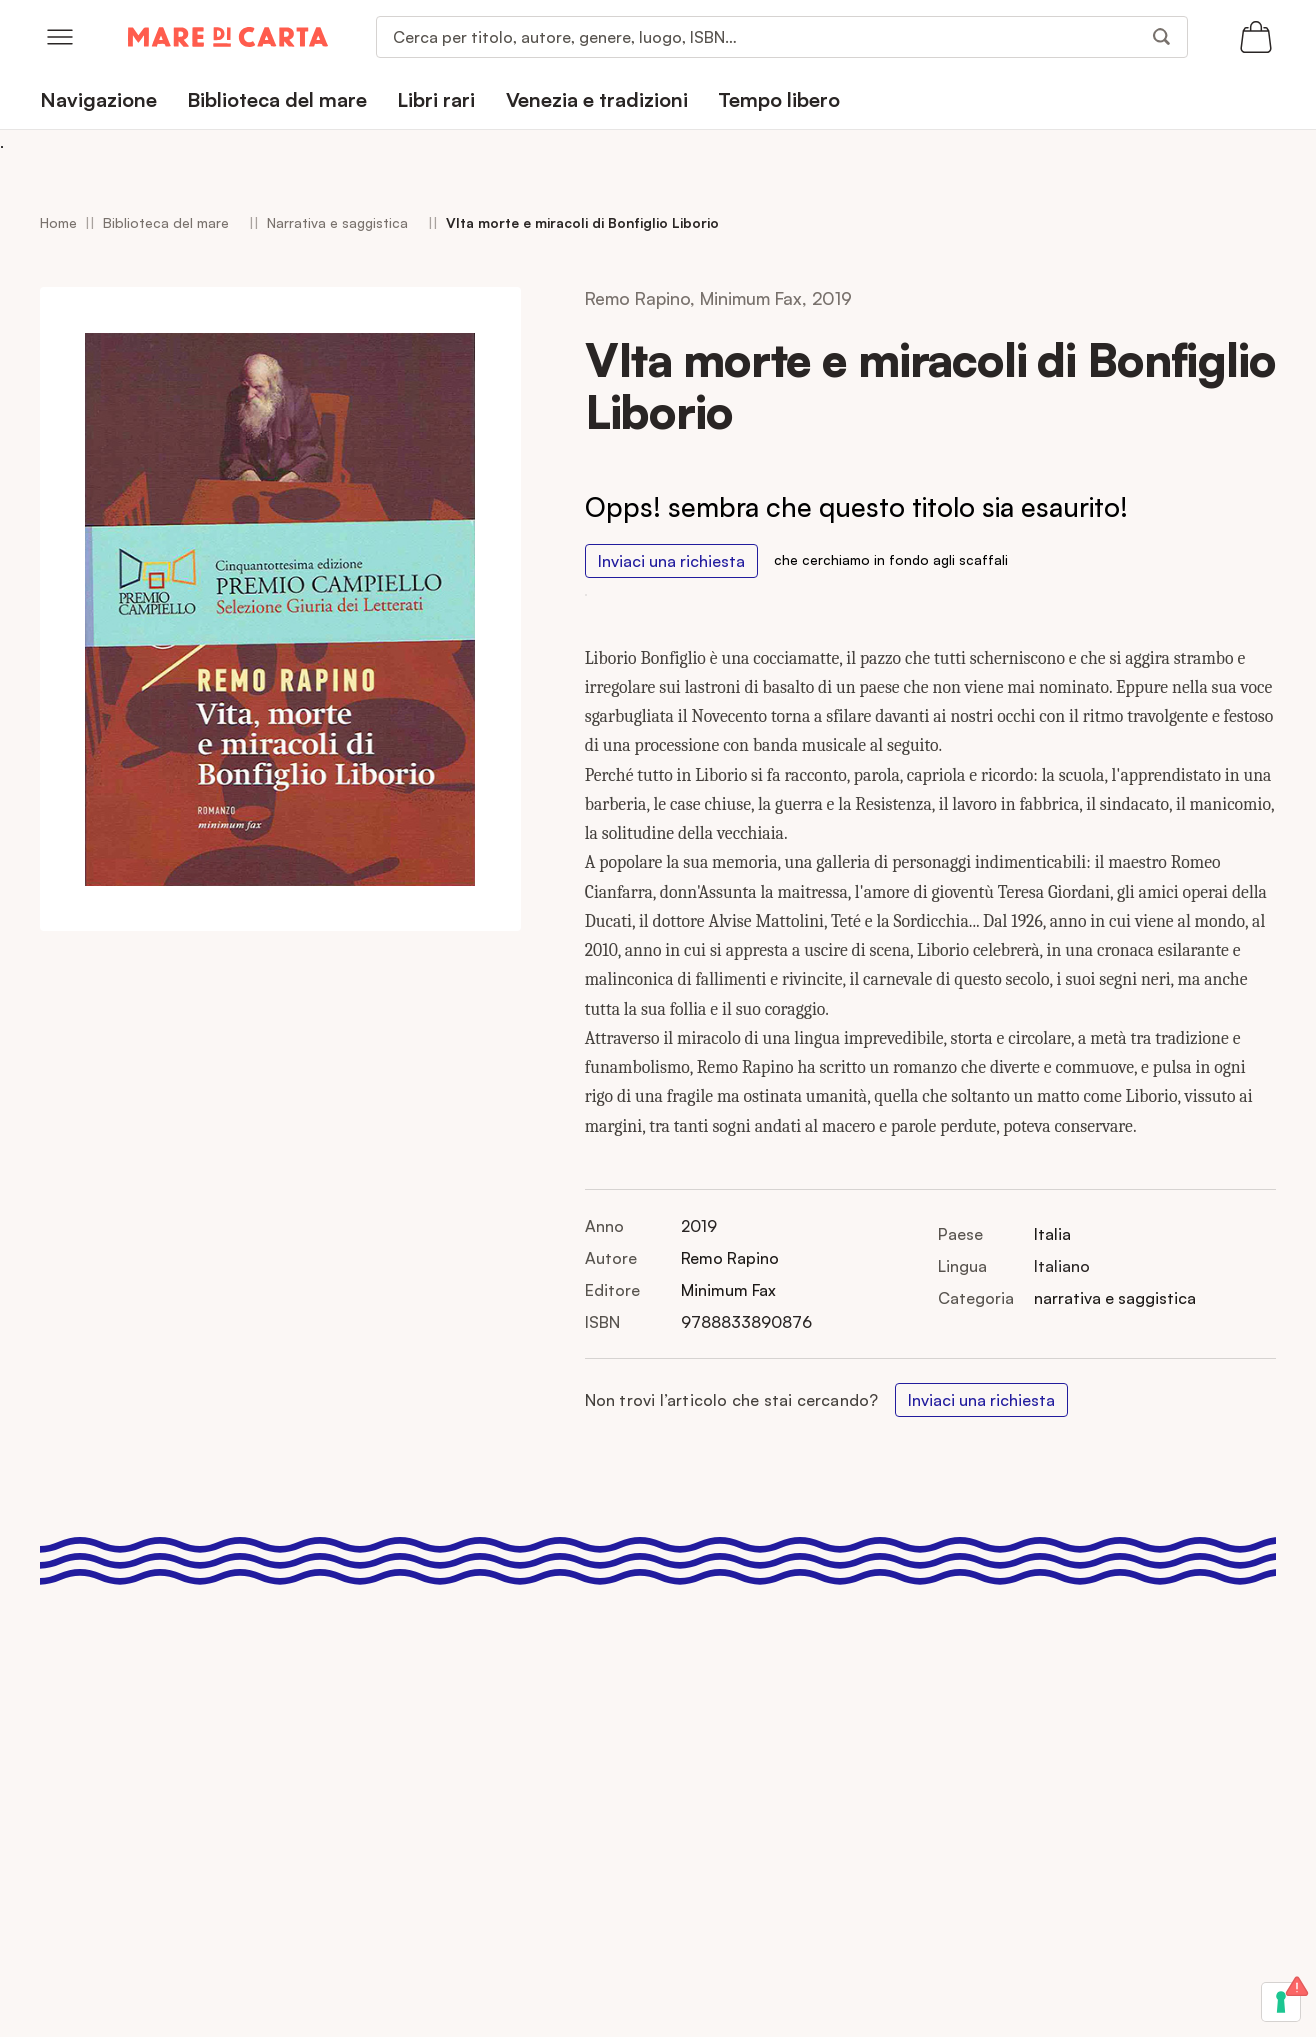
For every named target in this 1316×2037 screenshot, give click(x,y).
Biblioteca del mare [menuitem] (277, 99)
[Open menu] (60, 37)
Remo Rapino (730, 1258)
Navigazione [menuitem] (98, 99)
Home (58, 222)
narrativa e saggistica (1115, 1298)
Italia (1052, 1234)
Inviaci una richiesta (671, 561)
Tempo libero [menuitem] (779, 99)
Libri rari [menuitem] (436, 99)
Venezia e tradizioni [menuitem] (597, 99)
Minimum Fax (728, 1290)
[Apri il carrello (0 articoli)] (1256, 37)
